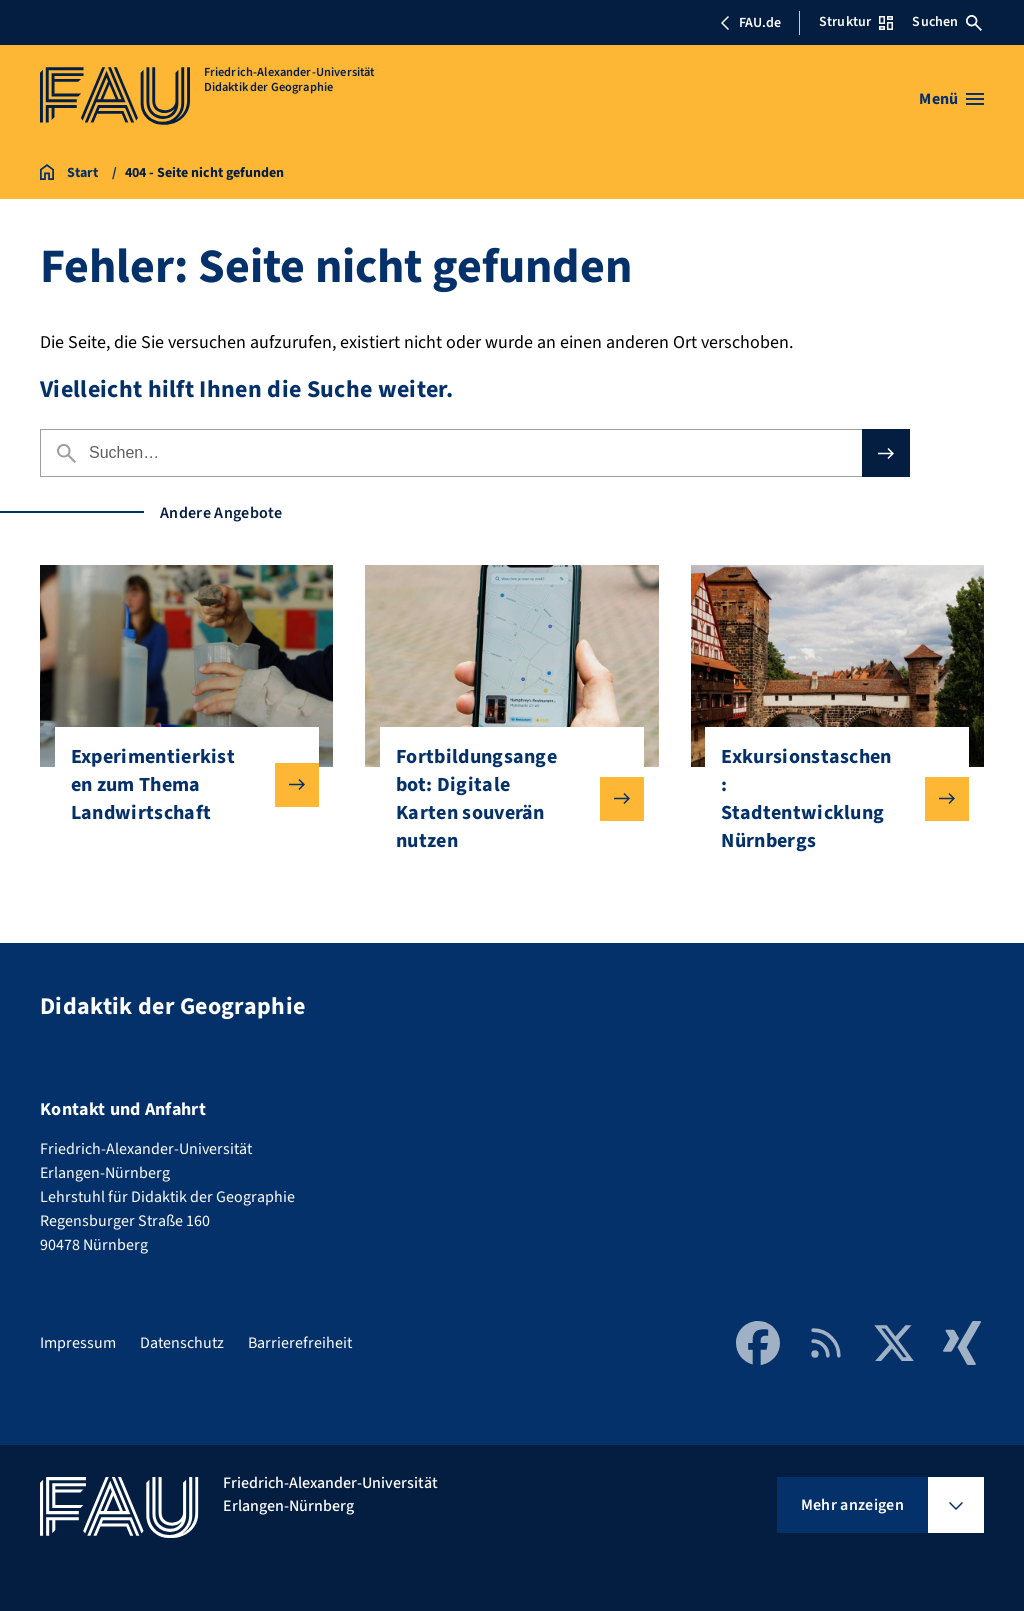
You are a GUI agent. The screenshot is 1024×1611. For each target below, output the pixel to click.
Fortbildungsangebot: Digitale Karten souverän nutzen (504, 799)
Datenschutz (182, 1343)
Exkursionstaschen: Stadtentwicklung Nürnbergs (829, 799)
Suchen (947, 22)
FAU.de (750, 23)
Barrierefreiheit (300, 1343)
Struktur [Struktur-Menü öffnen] (856, 22)
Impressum (78, 1343)
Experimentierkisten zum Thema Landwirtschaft (179, 785)
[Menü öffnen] (951, 99)
